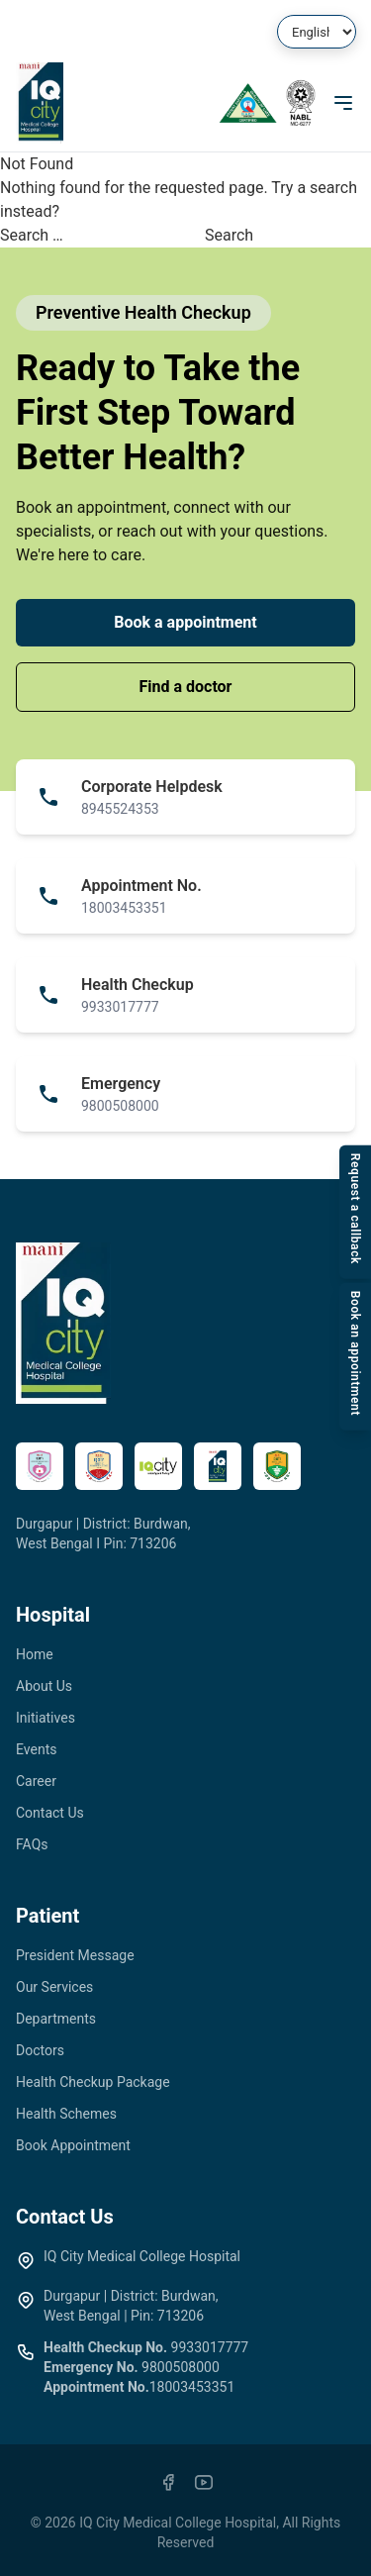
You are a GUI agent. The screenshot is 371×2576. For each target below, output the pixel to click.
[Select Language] (316, 32)
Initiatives (45, 1718)
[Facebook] (168, 2482)
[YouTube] (204, 2482)
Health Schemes (66, 2114)
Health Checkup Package (93, 2082)
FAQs (32, 1844)
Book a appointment (185, 622)
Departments (56, 2019)
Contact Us (50, 1813)
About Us (44, 1686)
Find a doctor (185, 686)
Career (36, 1781)
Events (36, 1749)
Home (34, 1654)
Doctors (40, 2050)
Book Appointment (73, 2145)
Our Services (54, 1987)
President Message (75, 1955)
